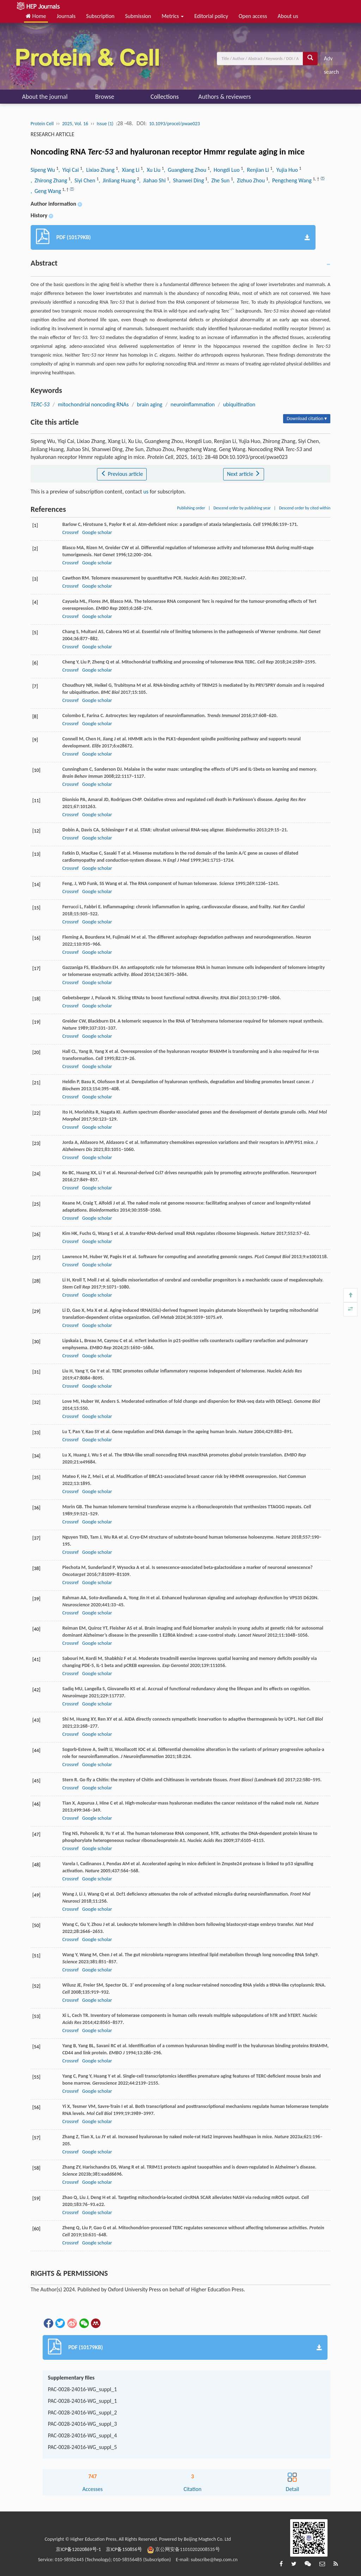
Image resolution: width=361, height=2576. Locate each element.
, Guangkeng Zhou (186, 169)
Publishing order (191, 507)
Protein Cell (42, 124)
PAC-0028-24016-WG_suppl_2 (82, 2412)
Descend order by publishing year (241, 507)
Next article (243, 474)
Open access (253, 16)
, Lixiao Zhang (99, 169)
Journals (66, 16)
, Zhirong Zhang (49, 180)
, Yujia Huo (286, 169)
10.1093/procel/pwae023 (174, 124)
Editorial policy (211, 16)
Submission (138, 16)
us (145, 491)
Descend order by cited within (304, 507)
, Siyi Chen (84, 180)
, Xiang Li (129, 169)
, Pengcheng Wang (290, 180)
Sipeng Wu (43, 169)
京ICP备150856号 (124, 2549)
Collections (165, 97)
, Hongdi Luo (225, 169)
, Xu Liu (152, 169)
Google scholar (97, 532)
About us (288, 16)
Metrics (172, 16)
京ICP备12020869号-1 (78, 2549)
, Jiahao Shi (153, 180)
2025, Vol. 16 (75, 124)
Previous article (122, 474)
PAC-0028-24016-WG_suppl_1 (82, 2389)
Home (36, 16)
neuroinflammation (193, 404)
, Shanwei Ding (187, 180)
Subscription (100, 16)
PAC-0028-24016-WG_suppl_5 (82, 2447)
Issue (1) (105, 124)
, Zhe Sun (219, 180)
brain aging (150, 404)
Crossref (70, 532)
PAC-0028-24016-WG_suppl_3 (82, 2423)
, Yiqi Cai (69, 169)
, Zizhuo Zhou (249, 180)
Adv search (331, 60)
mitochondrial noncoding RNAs (93, 404)
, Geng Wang (46, 191)
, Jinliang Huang (118, 180)
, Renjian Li (256, 169)
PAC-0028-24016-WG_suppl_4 (82, 2435)
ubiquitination (239, 404)
